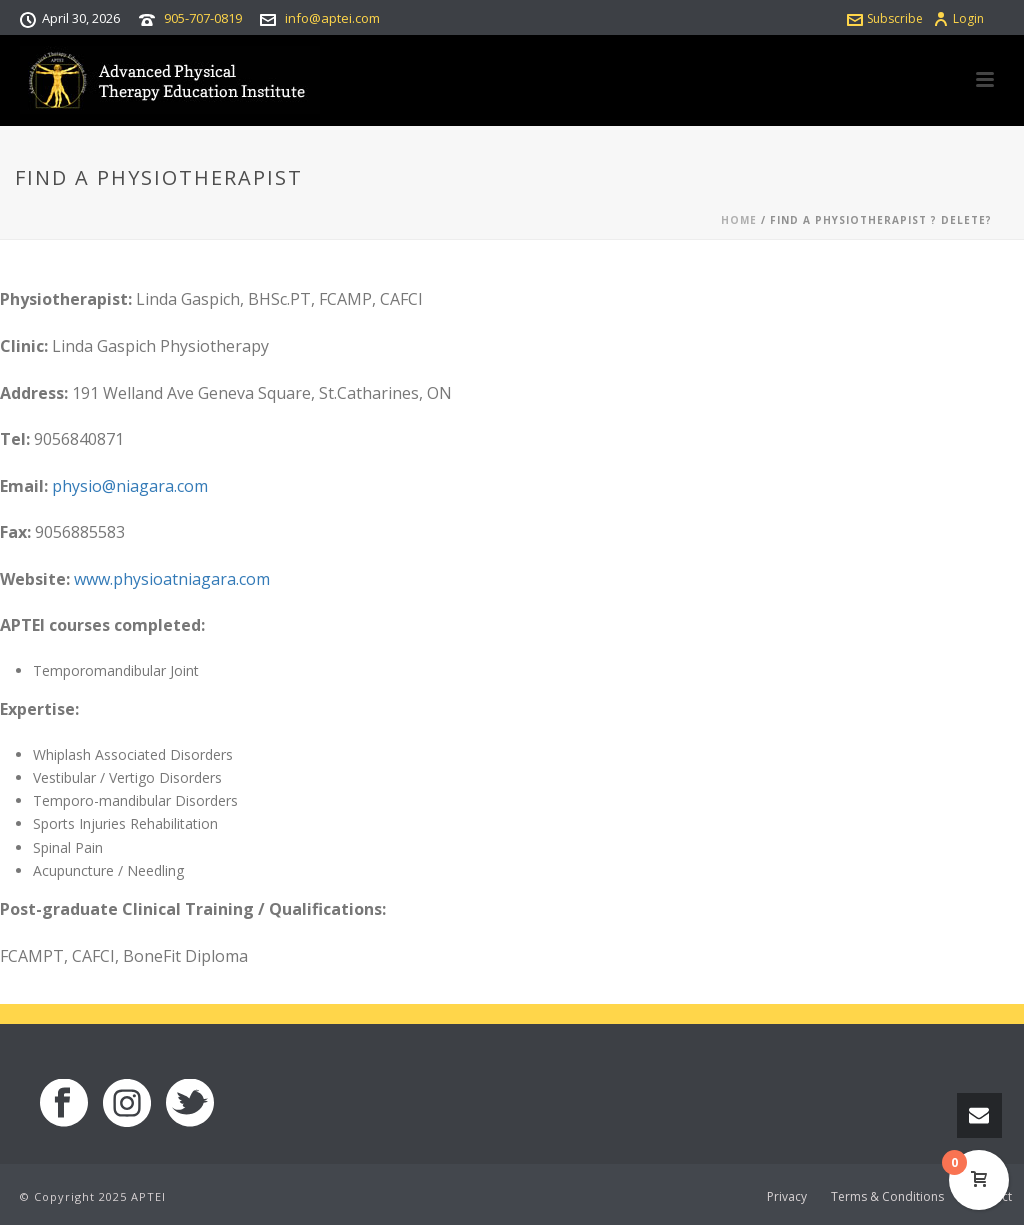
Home (739, 220)
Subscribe (885, 18)
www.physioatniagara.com (172, 579)
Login (958, 18)
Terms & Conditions (887, 1197)
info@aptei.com (332, 18)
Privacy (787, 1197)
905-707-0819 (203, 18)
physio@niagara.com (130, 486)
